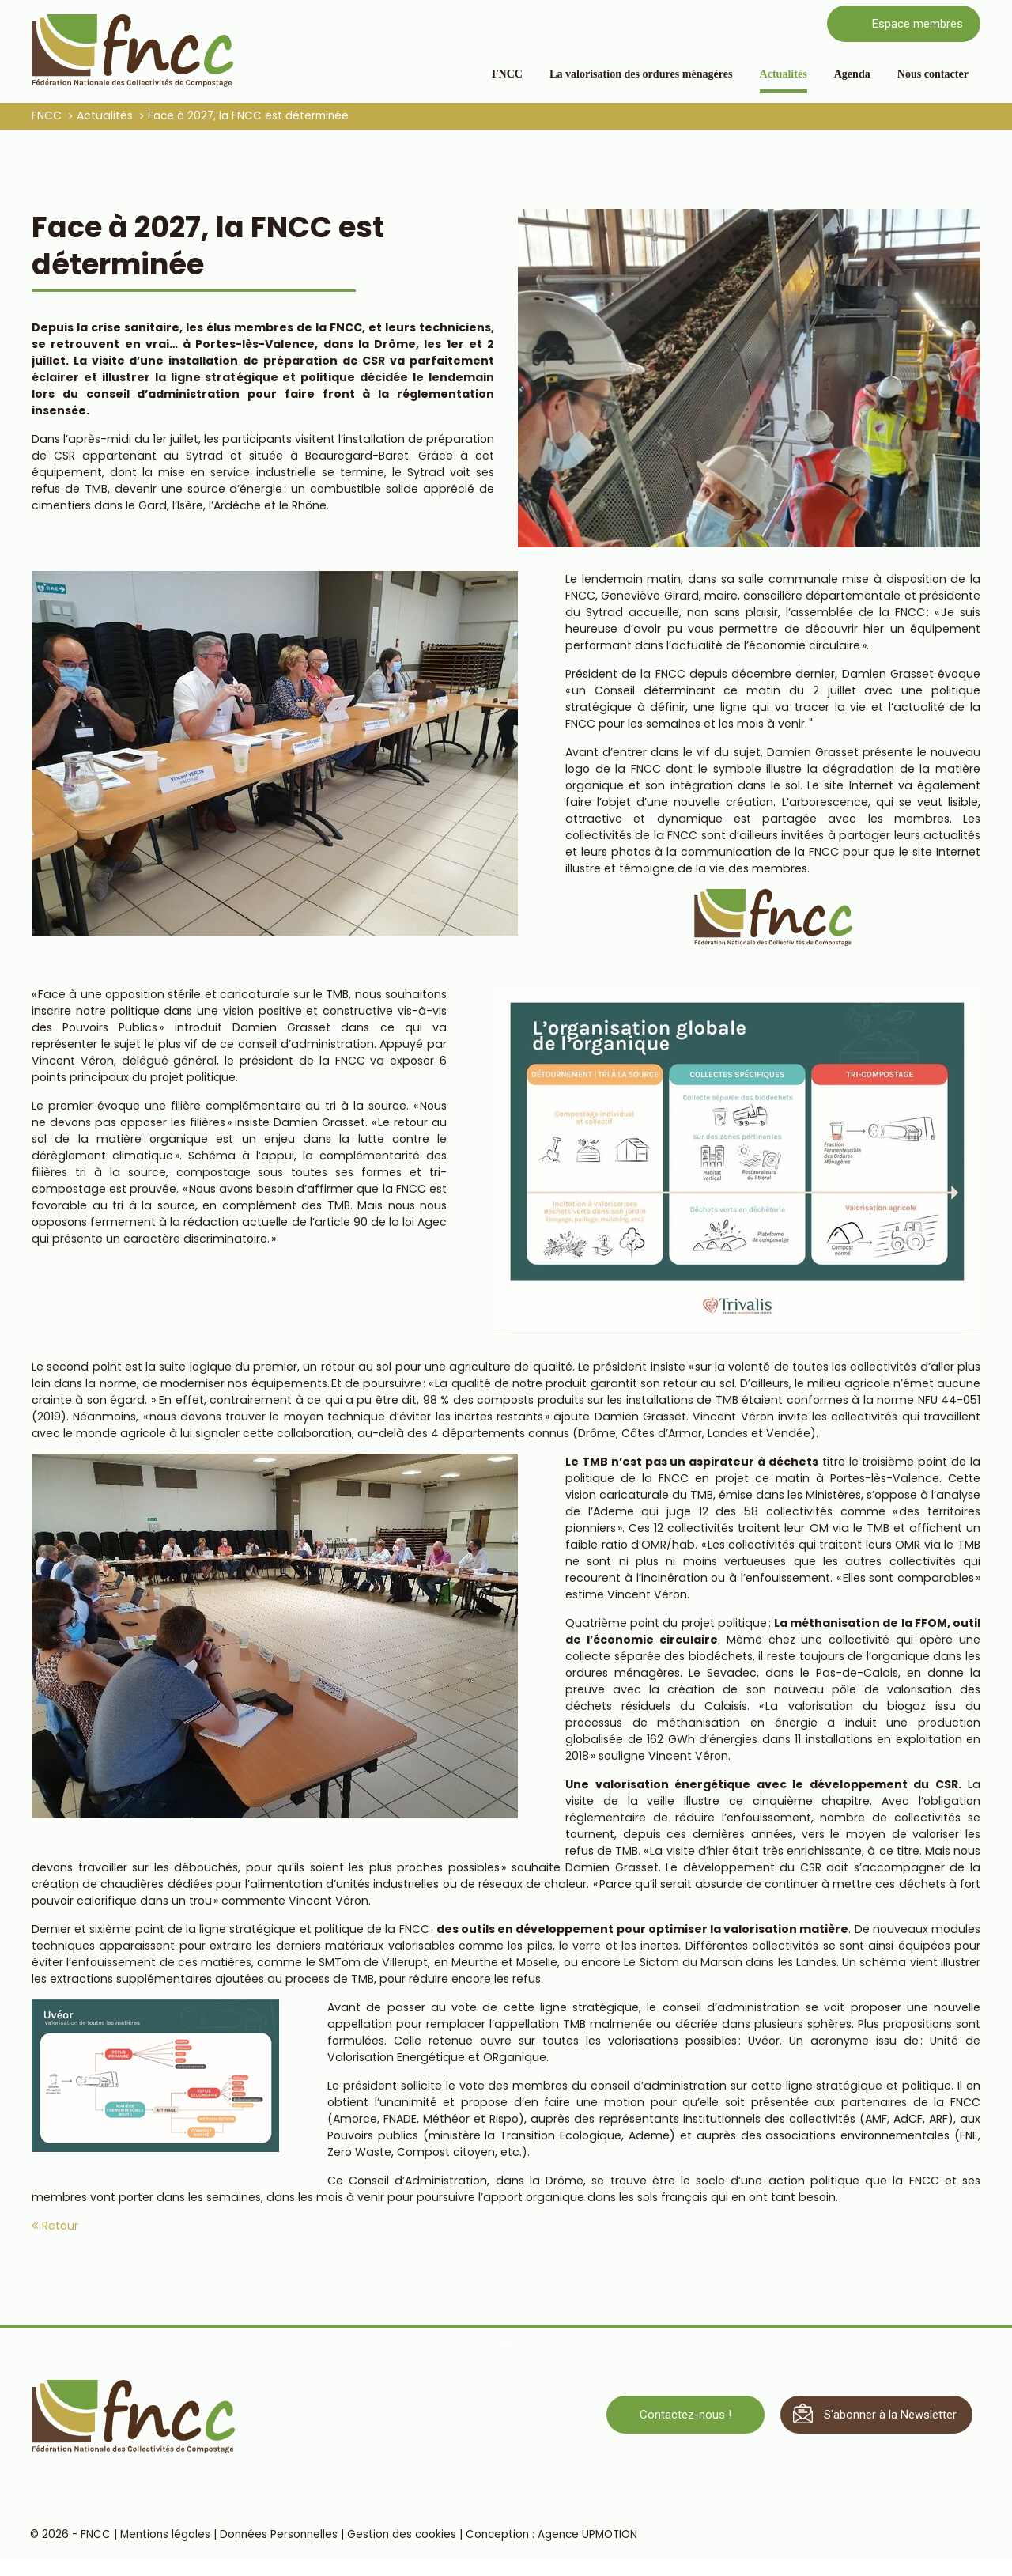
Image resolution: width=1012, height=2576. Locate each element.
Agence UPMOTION (589, 2536)
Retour (60, 2226)
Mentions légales (167, 2536)
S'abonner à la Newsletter (890, 2415)
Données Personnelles (280, 2536)
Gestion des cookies (403, 2536)
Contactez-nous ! (685, 2415)
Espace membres (917, 24)
